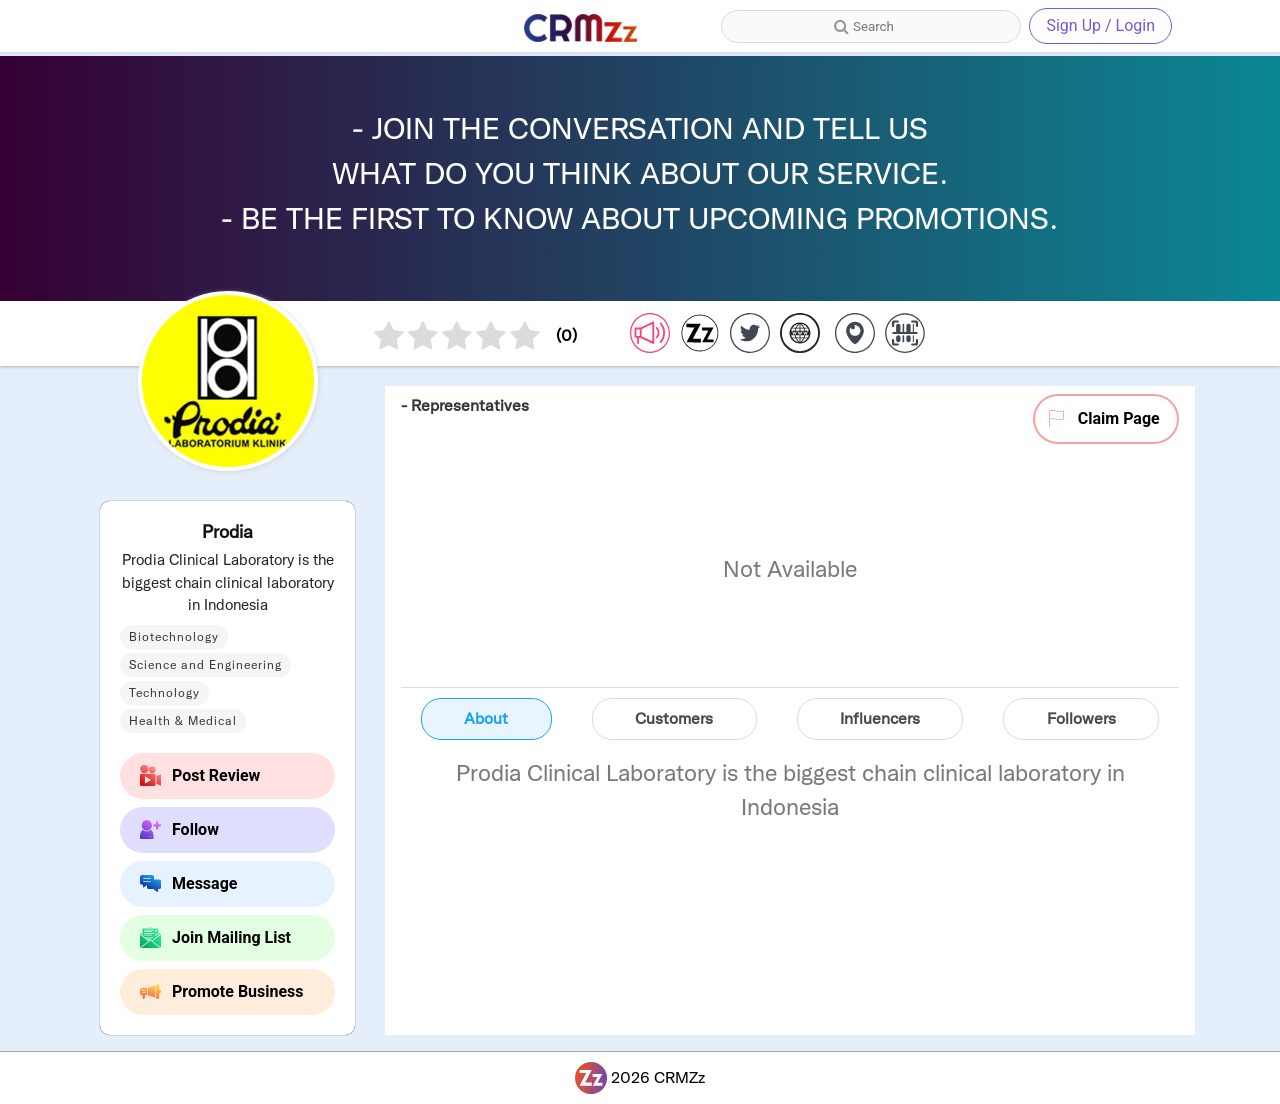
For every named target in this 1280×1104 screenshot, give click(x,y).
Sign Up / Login (1100, 25)
